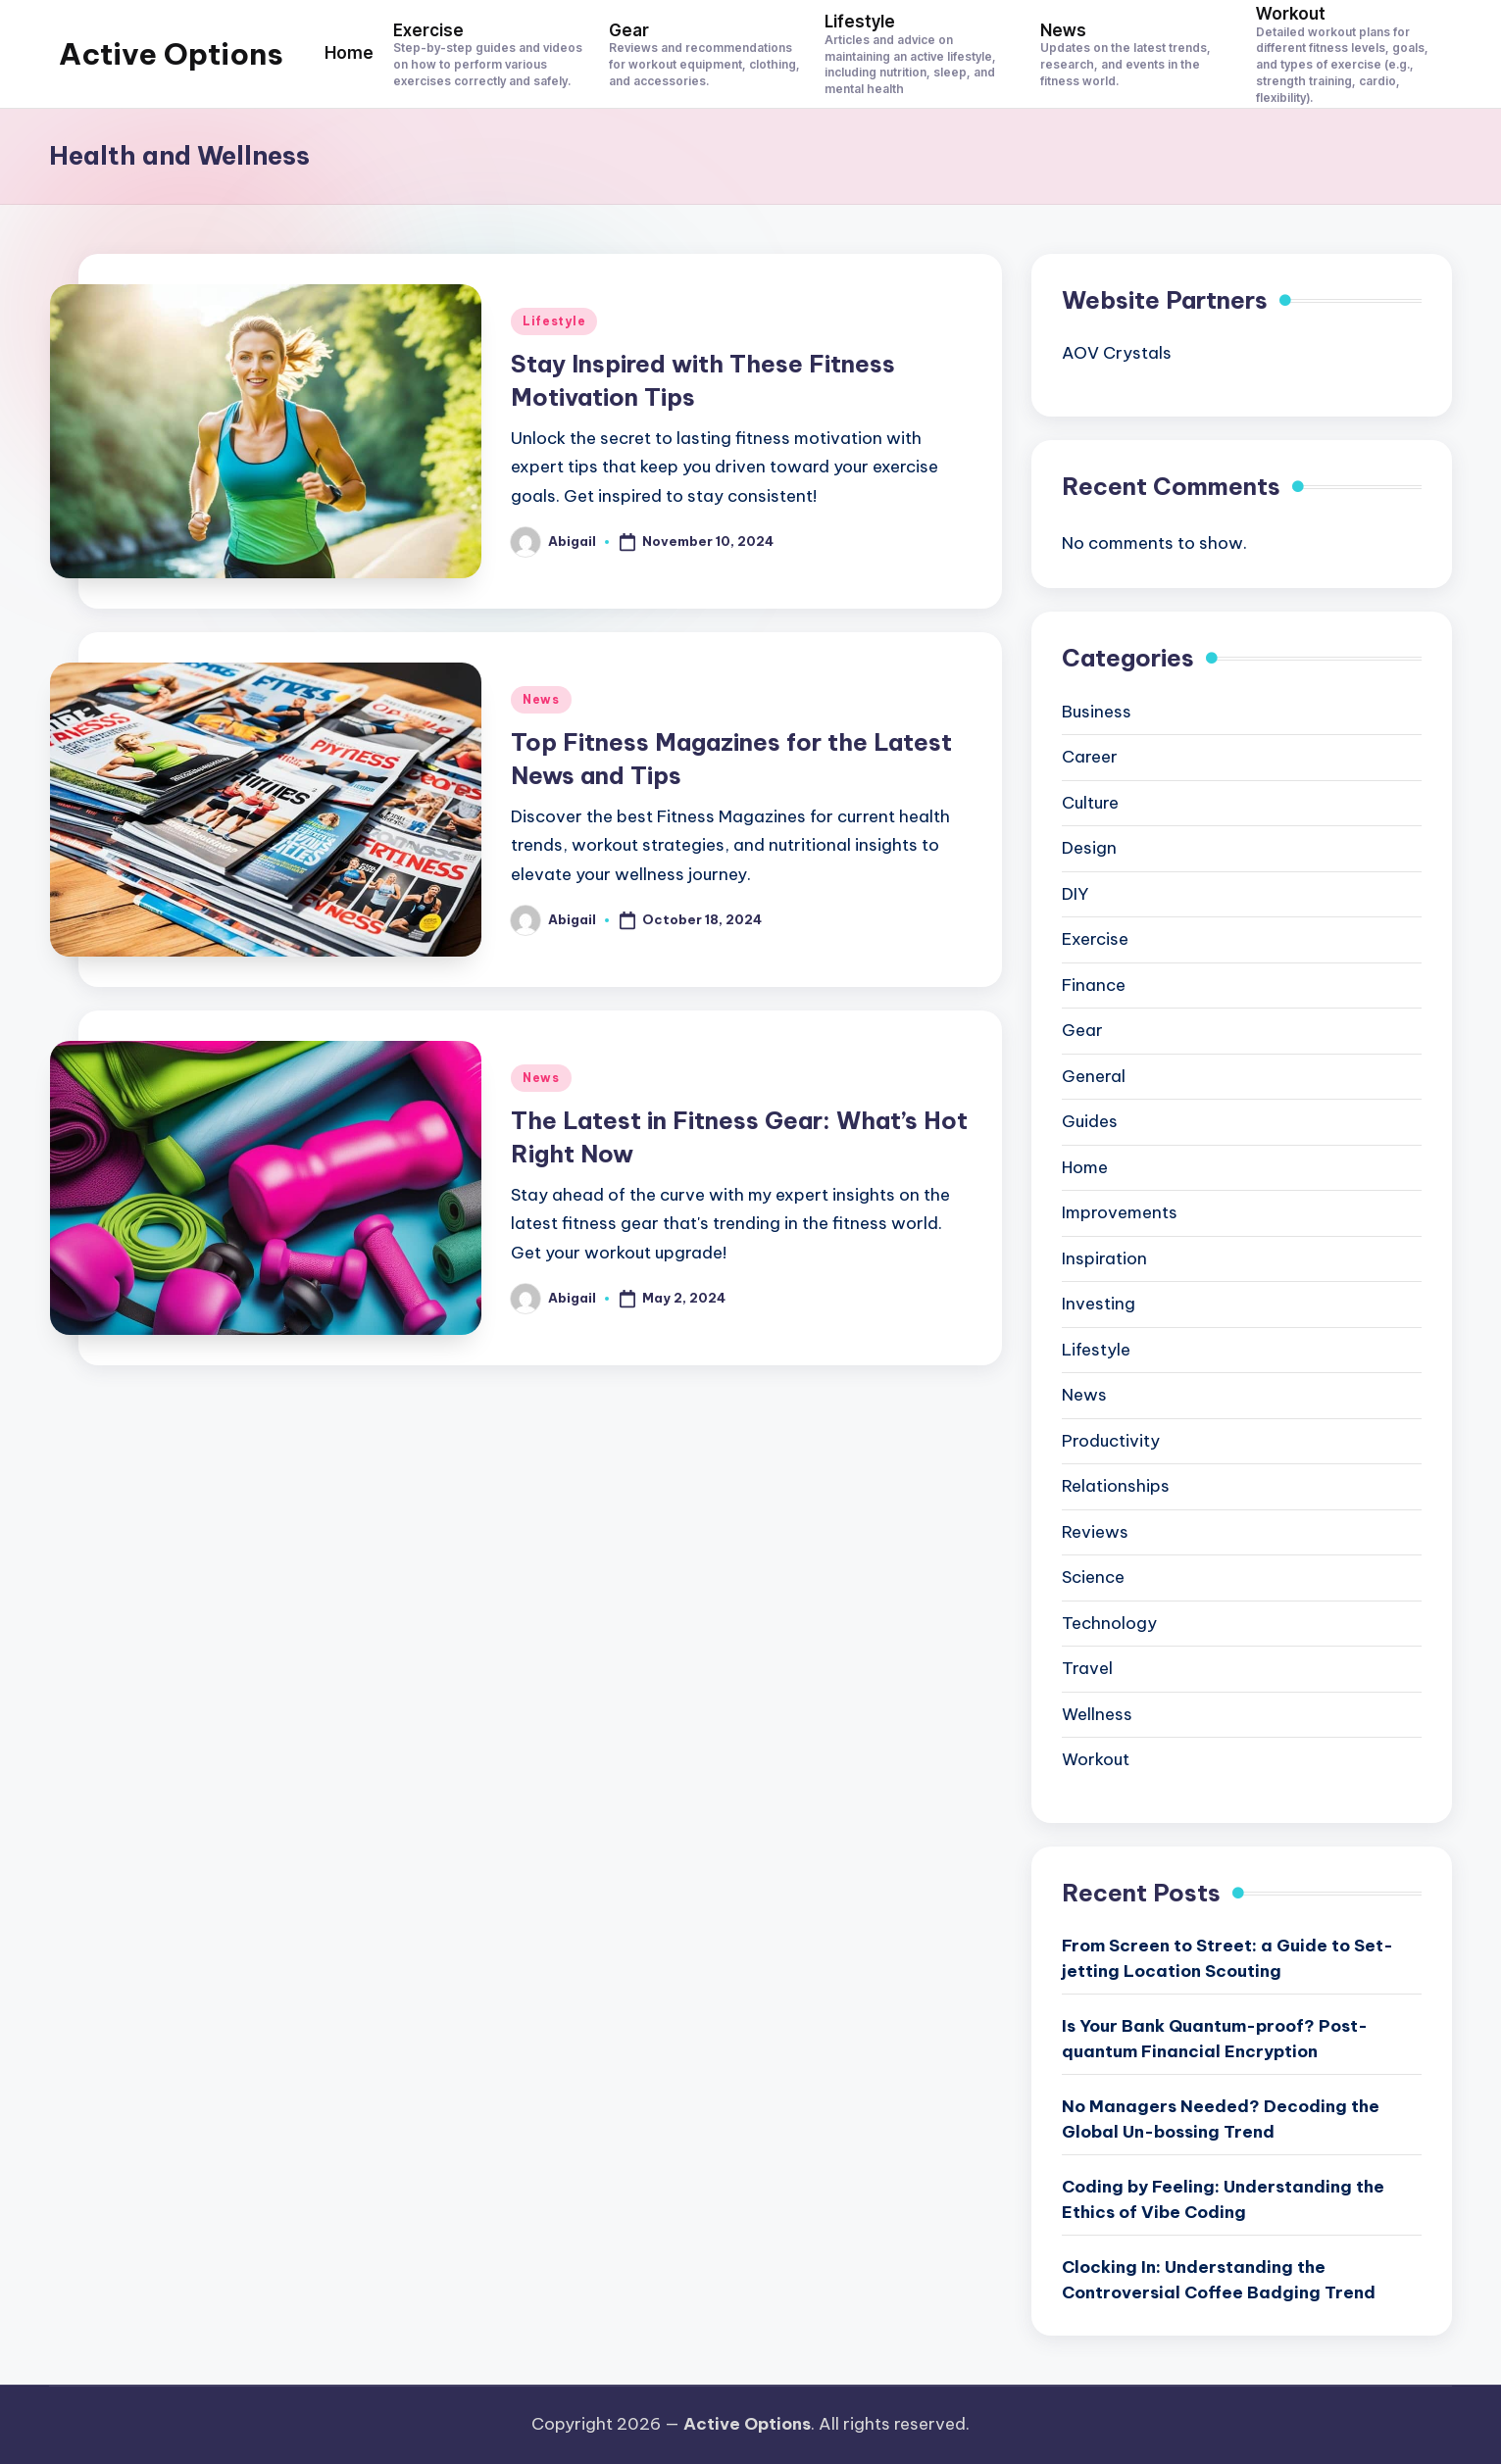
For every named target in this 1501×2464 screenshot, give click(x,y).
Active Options (171, 54)
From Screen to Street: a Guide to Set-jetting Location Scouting (1227, 1958)
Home (1085, 1167)
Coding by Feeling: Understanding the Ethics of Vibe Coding (1223, 2199)
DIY (1075, 894)
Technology (1109, 1623)
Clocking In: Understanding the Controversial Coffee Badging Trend (1219, 2279)
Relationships (1116, 1486)
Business (1096, 711)
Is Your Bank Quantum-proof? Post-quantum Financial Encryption (1215, 2038)
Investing (1098, 1303)
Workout (1095, 1759)
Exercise (1095, 939)
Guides (1090, 1121)
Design (1089, 848)
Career (1090, 756)
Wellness (1097, 1714)
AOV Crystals (1117, 353)
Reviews (1095, 1532)
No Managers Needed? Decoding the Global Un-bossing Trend (1220, 2119)
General (1094, 1076)
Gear (1082, 1030)
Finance (1094, 985)
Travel (1087, 1668)
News (541, 699)
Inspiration (1104, 1258)
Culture (1090, 802)
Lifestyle (554, 321)
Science (1093, 1577)
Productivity (1111, 1441)
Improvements (1119, 1212)
